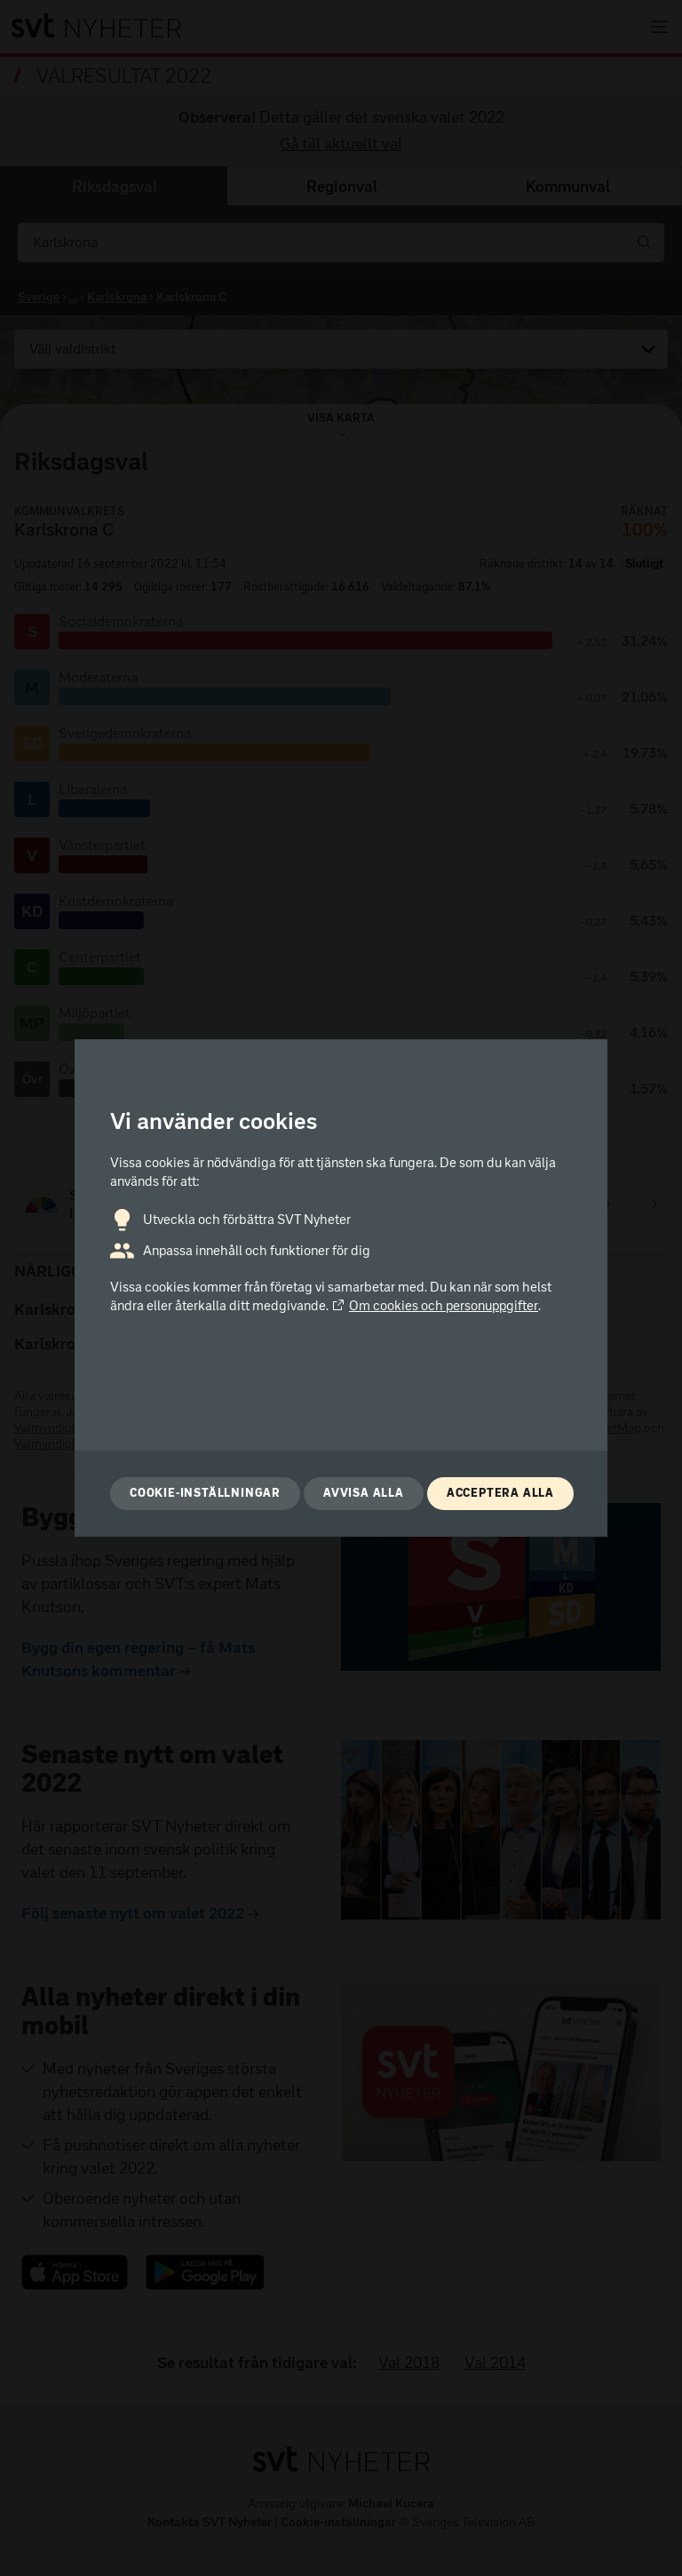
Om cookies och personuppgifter (434, 1306)
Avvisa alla (363, 1492)
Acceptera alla (500, 1492)
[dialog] (341, 1288)
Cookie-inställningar (205, 1492)
